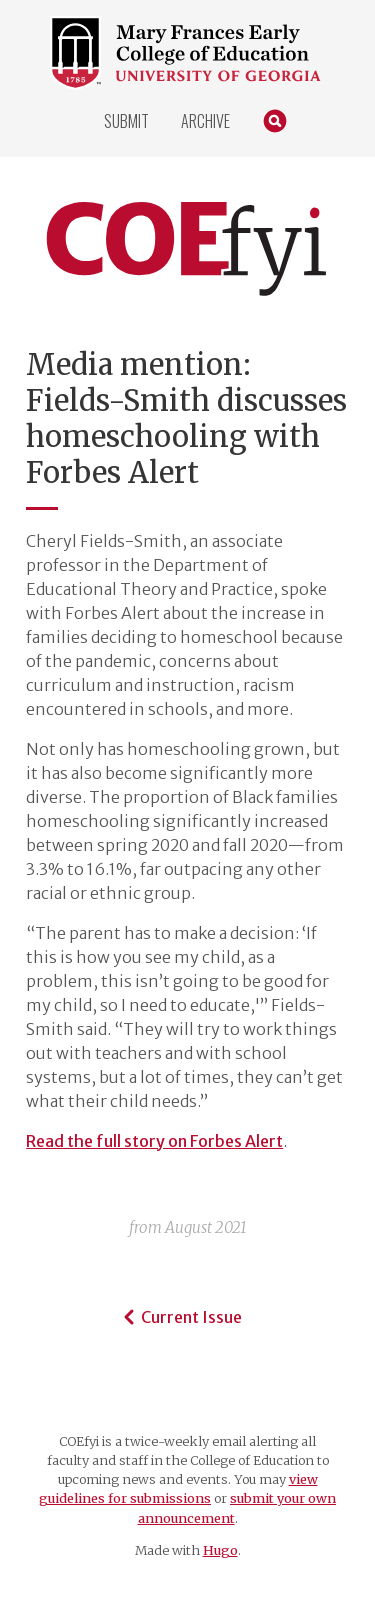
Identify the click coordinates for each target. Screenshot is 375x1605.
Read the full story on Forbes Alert (154, 1141)
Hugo (220, 1550)
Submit (126, 121)
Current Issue (179, 1317)
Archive (205, 121)
